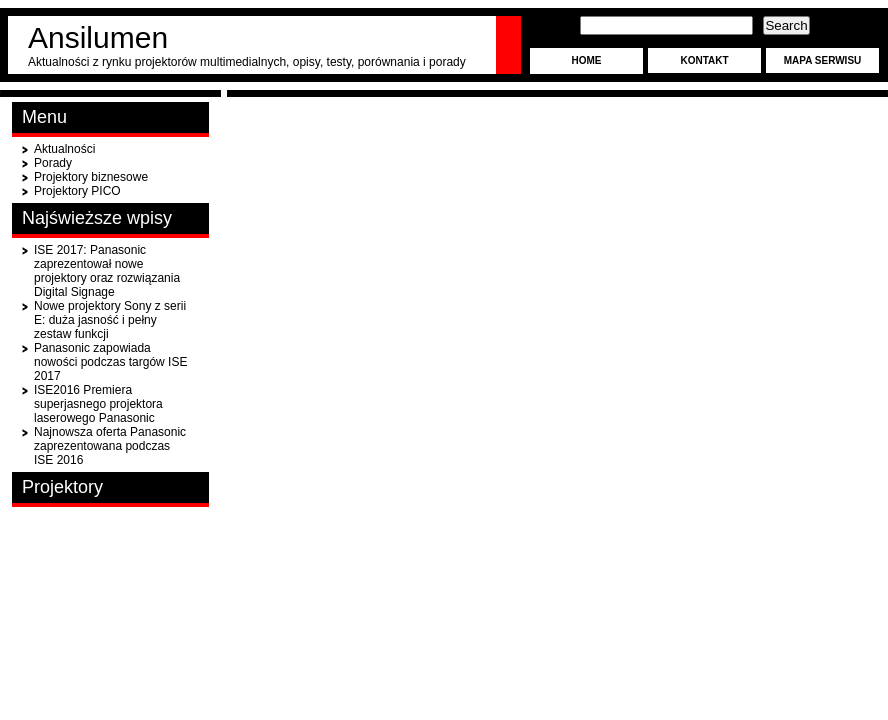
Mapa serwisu (823, 60)
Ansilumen (98, 37)
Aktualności (64, 149)
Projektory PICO (77, 191)
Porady (53, 163)
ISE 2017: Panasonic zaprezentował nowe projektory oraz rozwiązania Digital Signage (107, 271)
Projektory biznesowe (91, 177)
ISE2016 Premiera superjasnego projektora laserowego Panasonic (98, 404)
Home (587, 60)
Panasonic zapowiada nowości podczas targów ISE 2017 (110, 362)
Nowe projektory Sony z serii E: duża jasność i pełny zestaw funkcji (110, 320)
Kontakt (704, 60)
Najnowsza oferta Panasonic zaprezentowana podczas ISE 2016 (110, 446)
